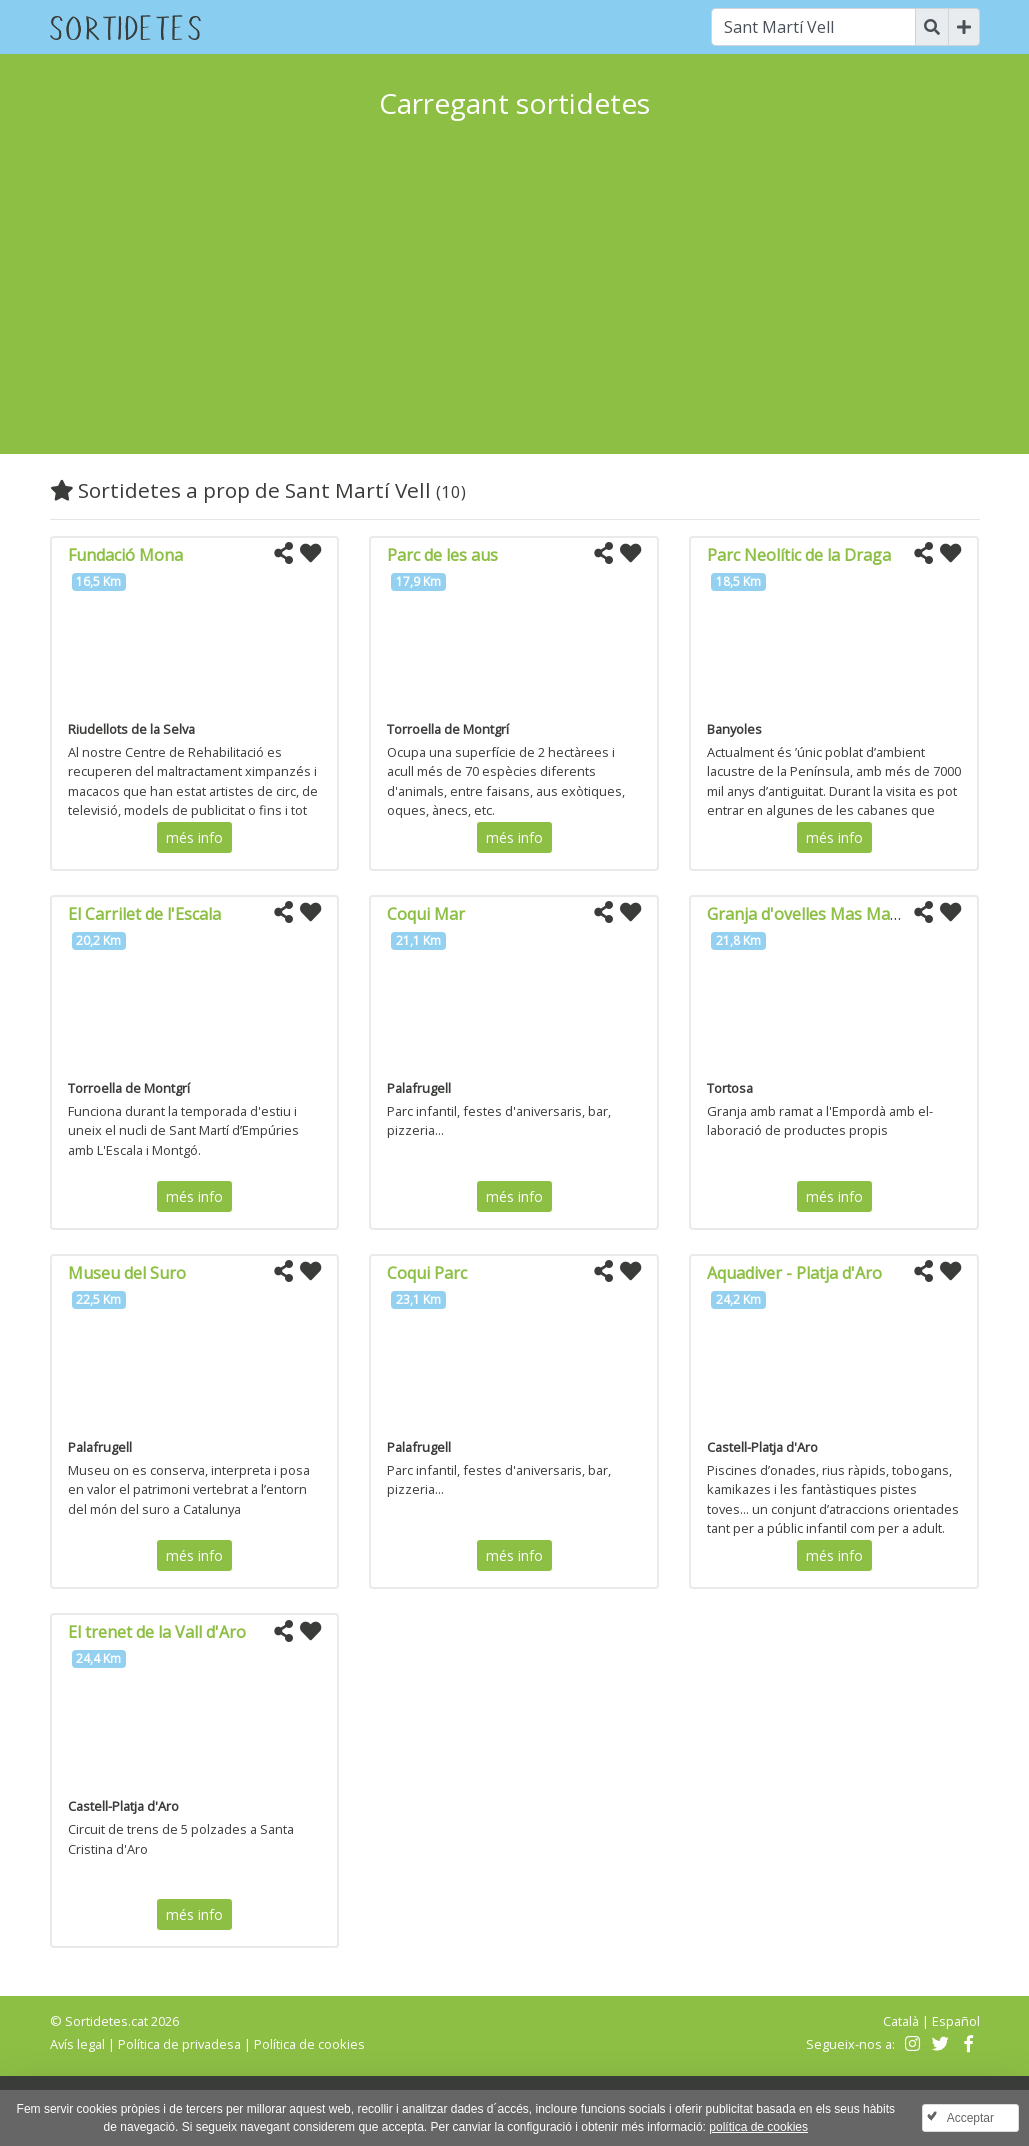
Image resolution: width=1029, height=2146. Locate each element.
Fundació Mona (125, 555)
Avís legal (77, 2044)
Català (901, 2021)
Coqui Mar (426, 914)
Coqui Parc (427, 1273)
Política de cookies (309, 2044)
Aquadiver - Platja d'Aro (794, 1273)
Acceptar (970, 2118)
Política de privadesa (179, 2044)
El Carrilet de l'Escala (144, 914)
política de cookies (758, 2127)
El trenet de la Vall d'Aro (157, 1632)
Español (956, 2021)
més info (194, 837)
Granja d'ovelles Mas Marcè (810, 914)
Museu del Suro (127, 1273)
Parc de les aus (442, 555)
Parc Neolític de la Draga (799, 555)
